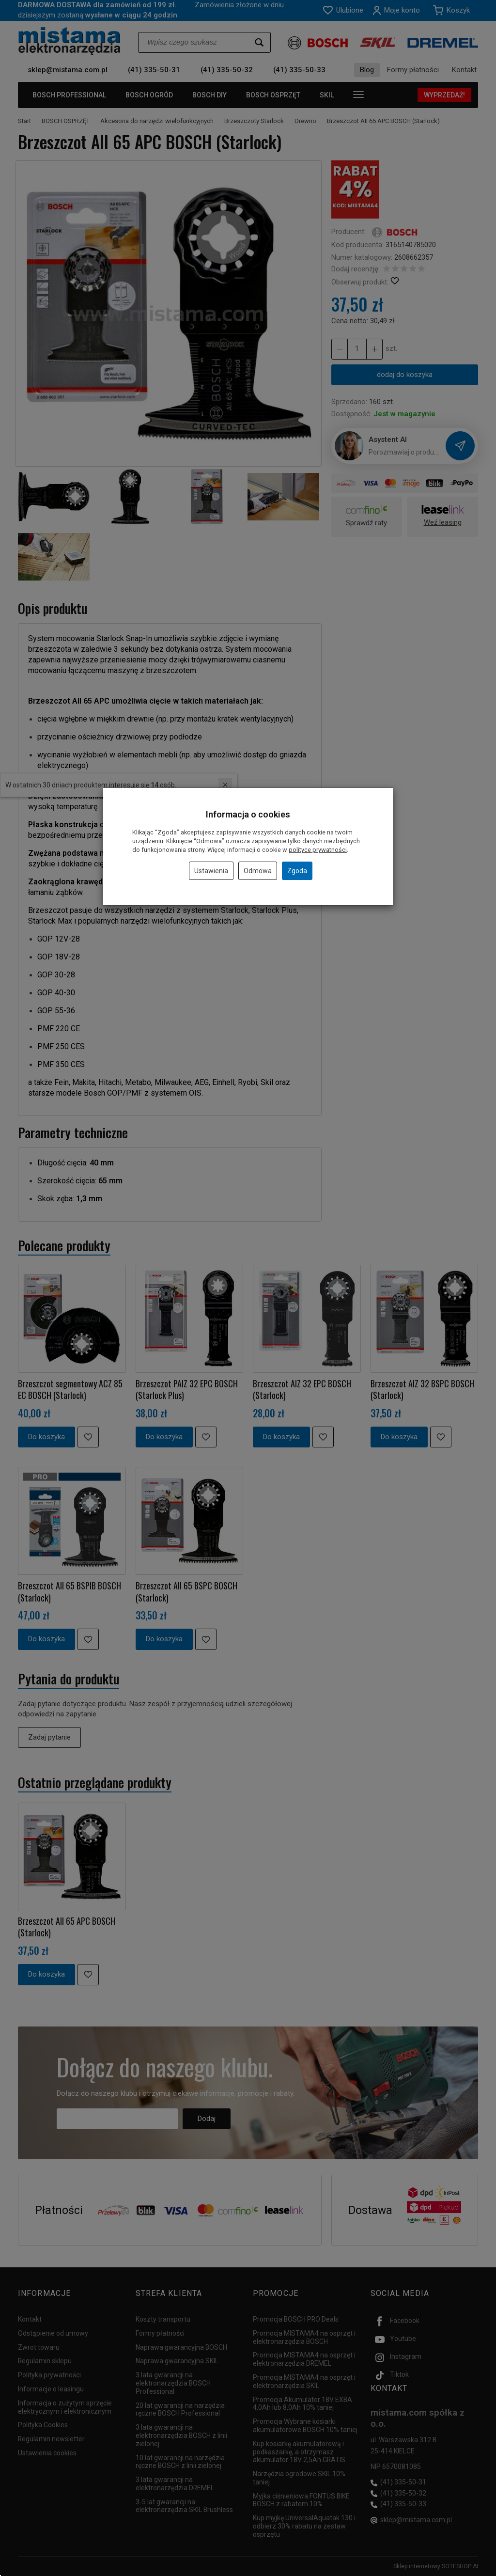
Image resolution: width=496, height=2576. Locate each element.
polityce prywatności (318, 849)
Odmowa (258, 871)
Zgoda (297, 871)
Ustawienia (211, 871)
